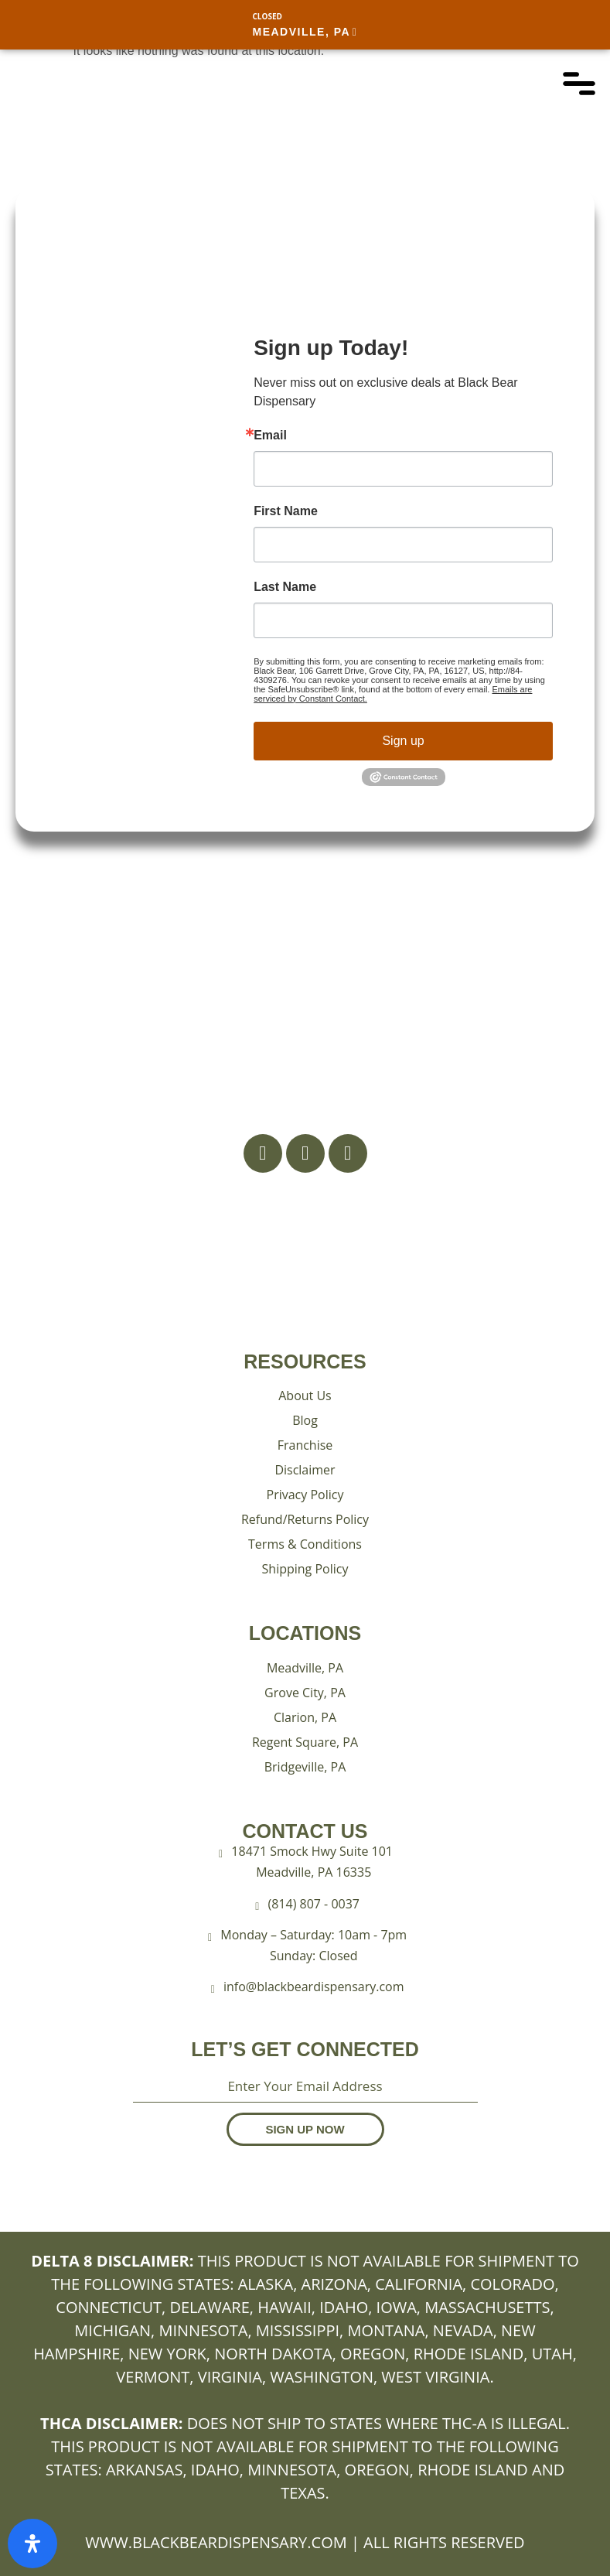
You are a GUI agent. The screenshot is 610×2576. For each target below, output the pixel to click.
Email (270, 435)
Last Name (285, 587)
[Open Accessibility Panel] (32, 2543)
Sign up (403, 740)
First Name (286, 511)
